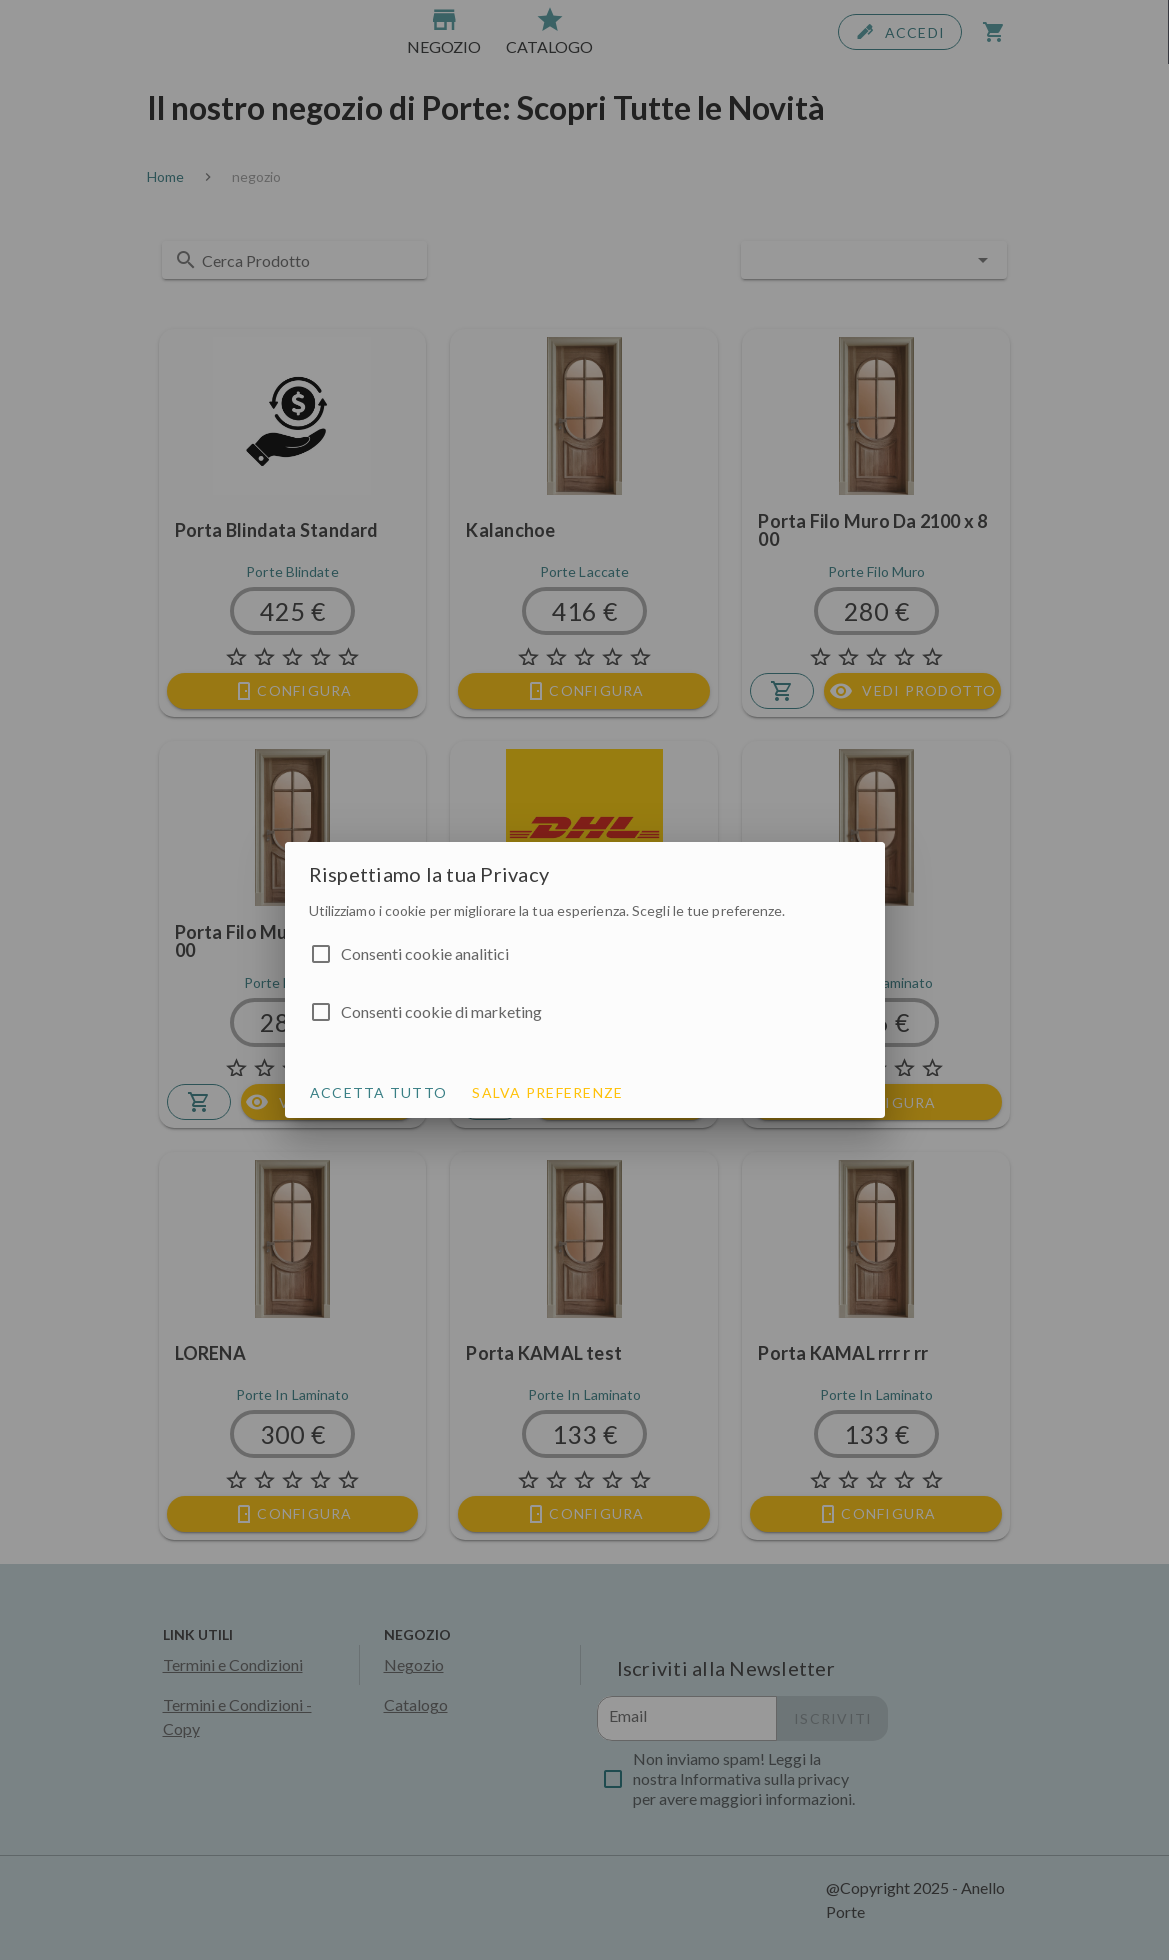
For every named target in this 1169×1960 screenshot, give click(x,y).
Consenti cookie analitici (425, 953)
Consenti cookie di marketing (441, 1011)
